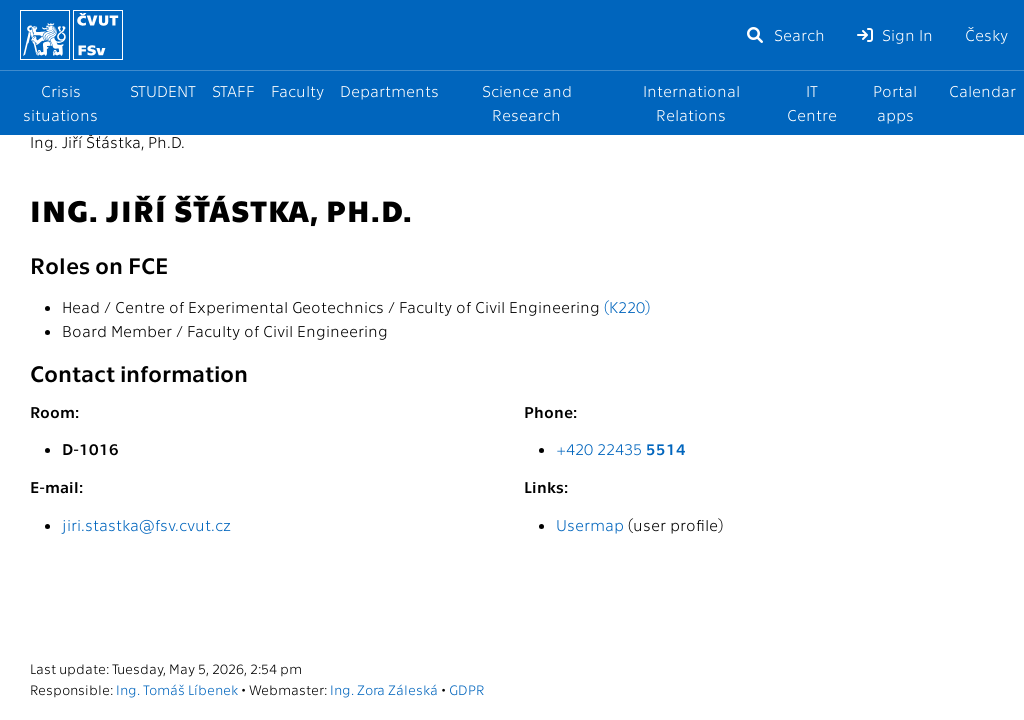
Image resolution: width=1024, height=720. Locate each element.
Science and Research (527, 102)
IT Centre (812, 102)
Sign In (895, 34)
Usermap (590, 524)
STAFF (233, 90)
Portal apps (895, 102)
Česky (986, 34)
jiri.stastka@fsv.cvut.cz (146, 524)
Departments (389, 90)
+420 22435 (621, 448)
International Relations (691, 102)
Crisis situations (60, 102)
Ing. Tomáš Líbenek (177, 689)
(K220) (627, 306)
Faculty (297, 90)
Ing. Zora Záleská (384, 689)
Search (785, 34)
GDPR (466, 689)
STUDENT (163, 90)
